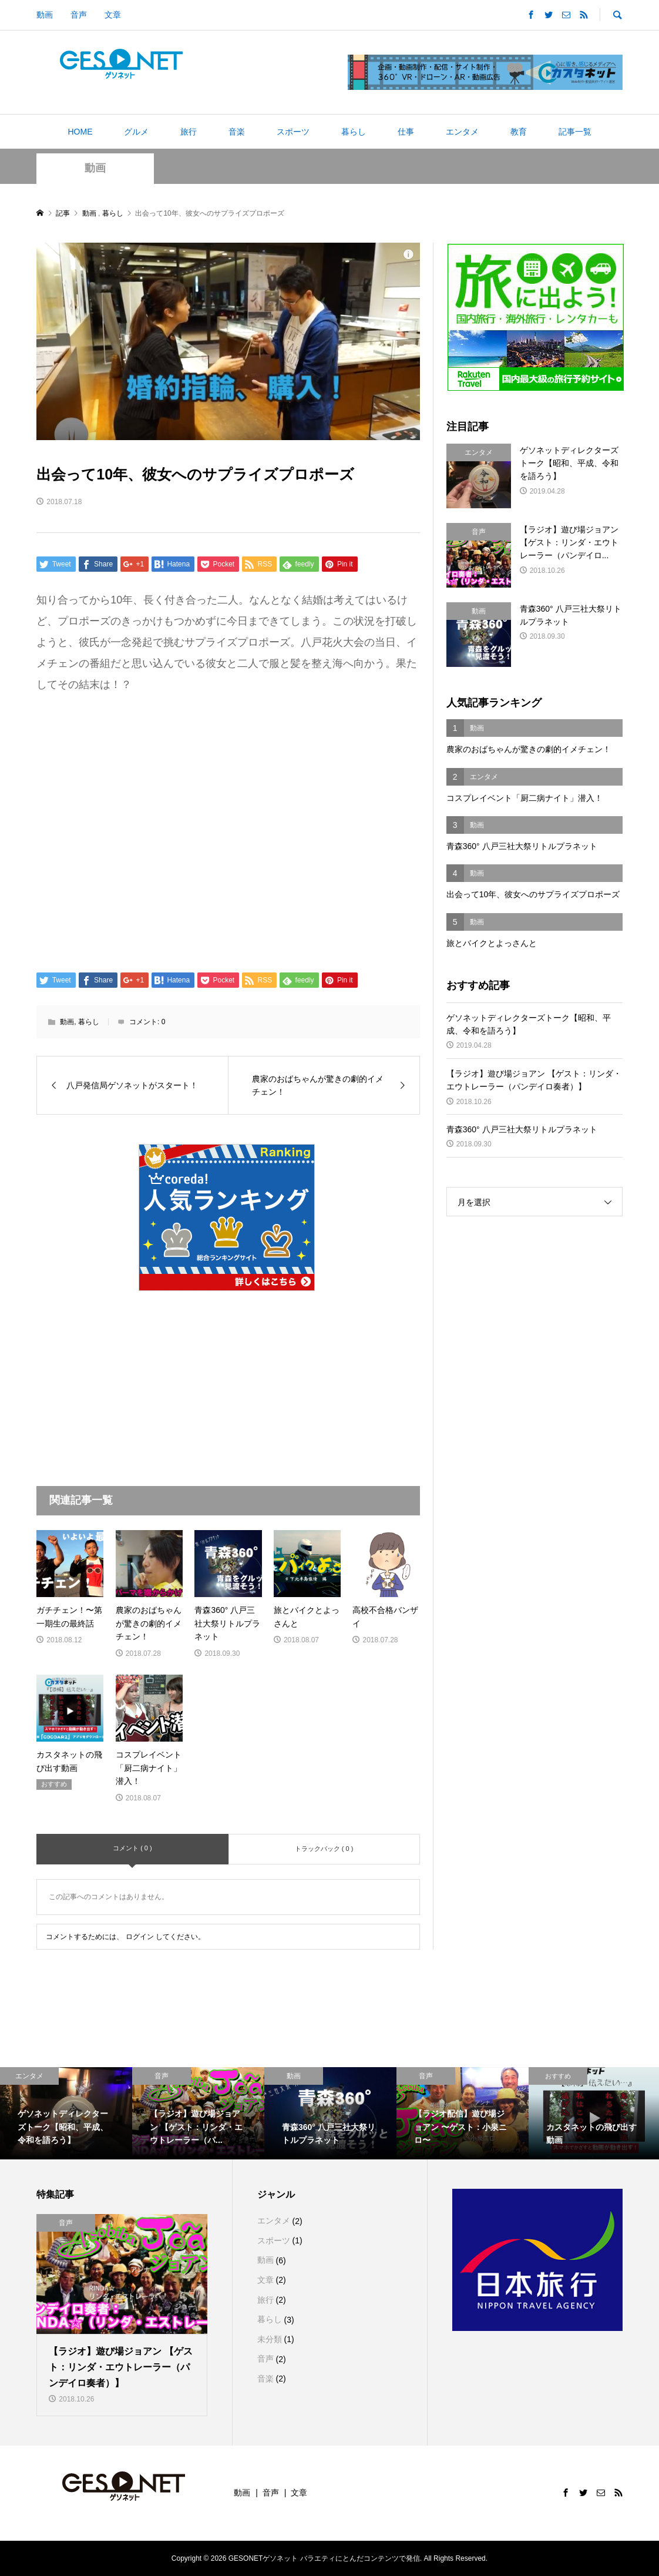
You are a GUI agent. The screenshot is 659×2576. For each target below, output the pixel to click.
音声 (78, 14)
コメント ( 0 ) (132, 1848)
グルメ (136, 131)
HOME (80, 131)
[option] (66, 2113)
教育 (518, 131)
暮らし (353, 131)
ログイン (140, 1937)
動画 (44, 14)
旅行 (188, 131)
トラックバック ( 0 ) (324, 1848)
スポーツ (293, 131)
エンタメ (462, 131)
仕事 (406, 131)
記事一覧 (575, 131)
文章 (113, 14)
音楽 (236, 131)
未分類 (269, 2339)
